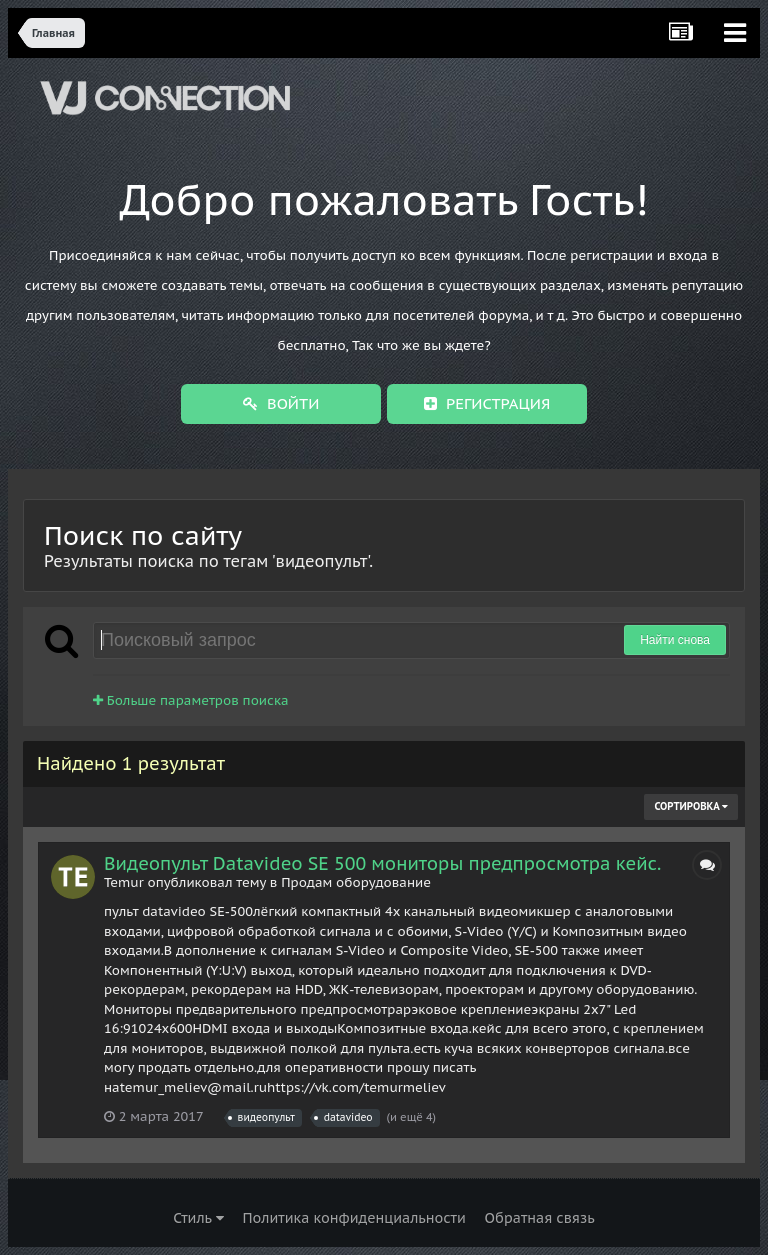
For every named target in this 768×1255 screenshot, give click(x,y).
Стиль (198, 1218)
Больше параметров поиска (191, 700)
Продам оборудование (356, 882)
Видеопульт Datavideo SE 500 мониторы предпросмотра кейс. (382, 863)
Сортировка (691, 806)
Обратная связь (540, 1218)
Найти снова (675, 640)
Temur (124, 882)
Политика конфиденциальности (353, 1218)
